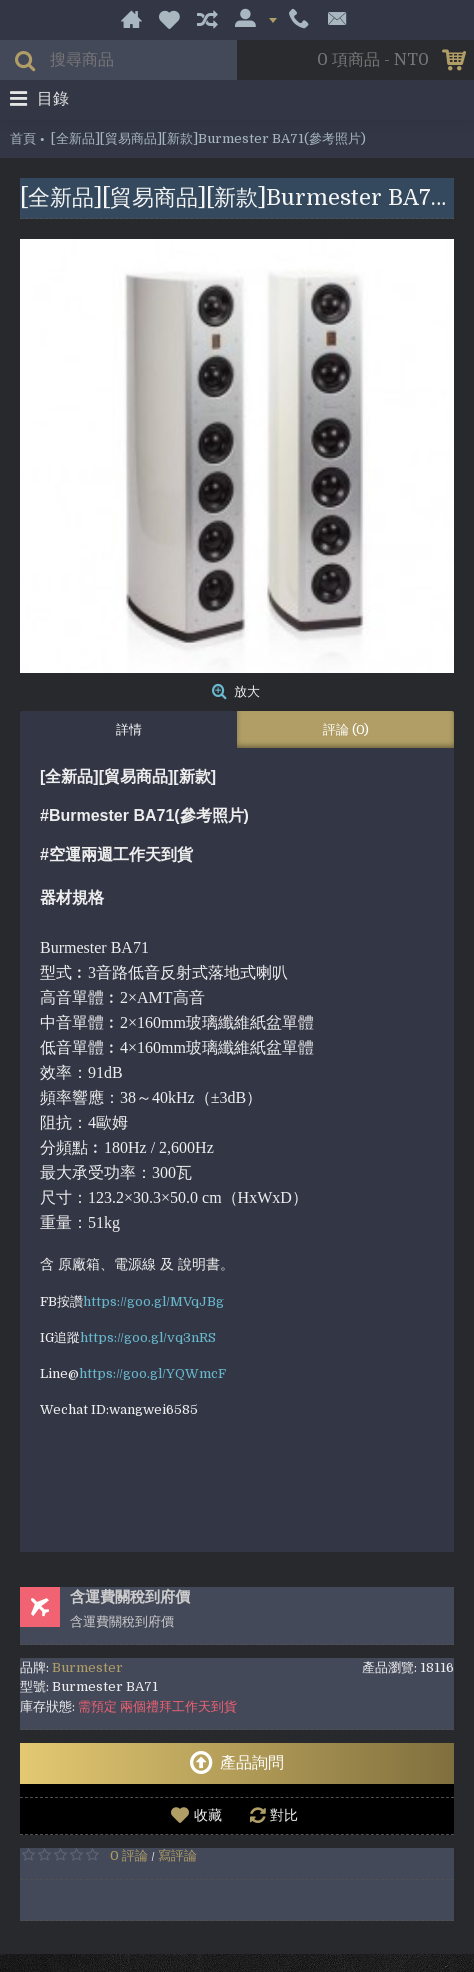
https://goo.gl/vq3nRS (148, 1337)
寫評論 (177, 1855)
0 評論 (129, 1855)
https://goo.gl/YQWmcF (152, 1373)
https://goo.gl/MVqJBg (153, 1301)
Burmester (87, 1667)
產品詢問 (236, 1763)
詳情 (129, 729)
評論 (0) (346, 729)
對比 (284, 1815)
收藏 (208, 1815)
